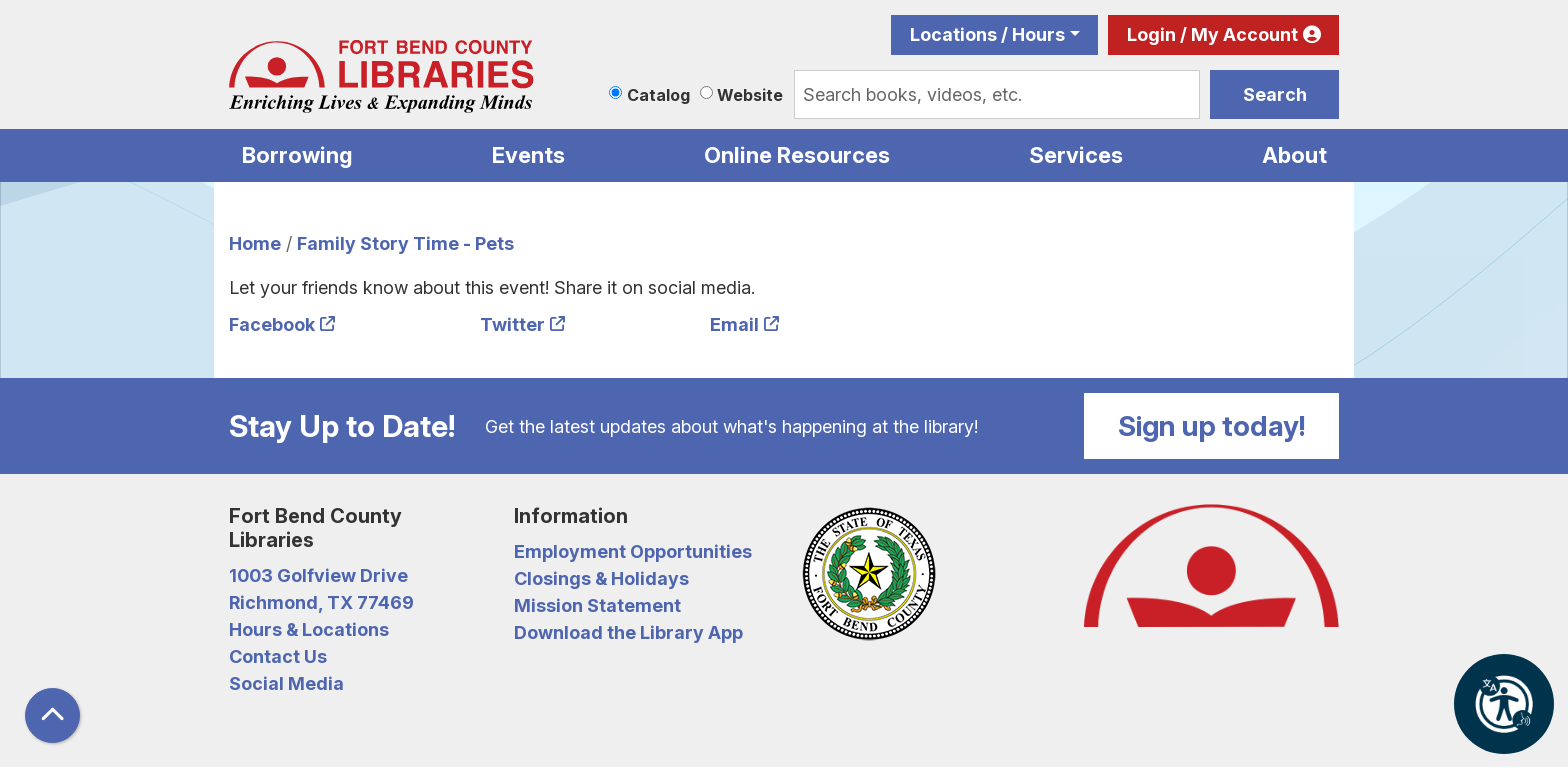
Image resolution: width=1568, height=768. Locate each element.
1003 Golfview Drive (318, 575)
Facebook (272, 324)
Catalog (658, 95)
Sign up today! (1212, 426)
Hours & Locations (309, 629)
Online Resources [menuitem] (797, 155)
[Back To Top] (52, 715)
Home (255, 243)
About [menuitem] (1294, 155)
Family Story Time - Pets (405, 243)
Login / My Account (1212, 34)
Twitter (512, 324)
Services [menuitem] (1076, 155)
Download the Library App (628, 632)
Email (734, 324)
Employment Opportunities (633, 551)
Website (750, 95)
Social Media (286, 683)
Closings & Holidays (601, 578)
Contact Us (278, 656)
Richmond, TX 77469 (321, 602)
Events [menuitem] (528, 155)
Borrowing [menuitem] (297, 155)
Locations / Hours (987, 34)
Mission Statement (597, 605)
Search (1275, 94)
